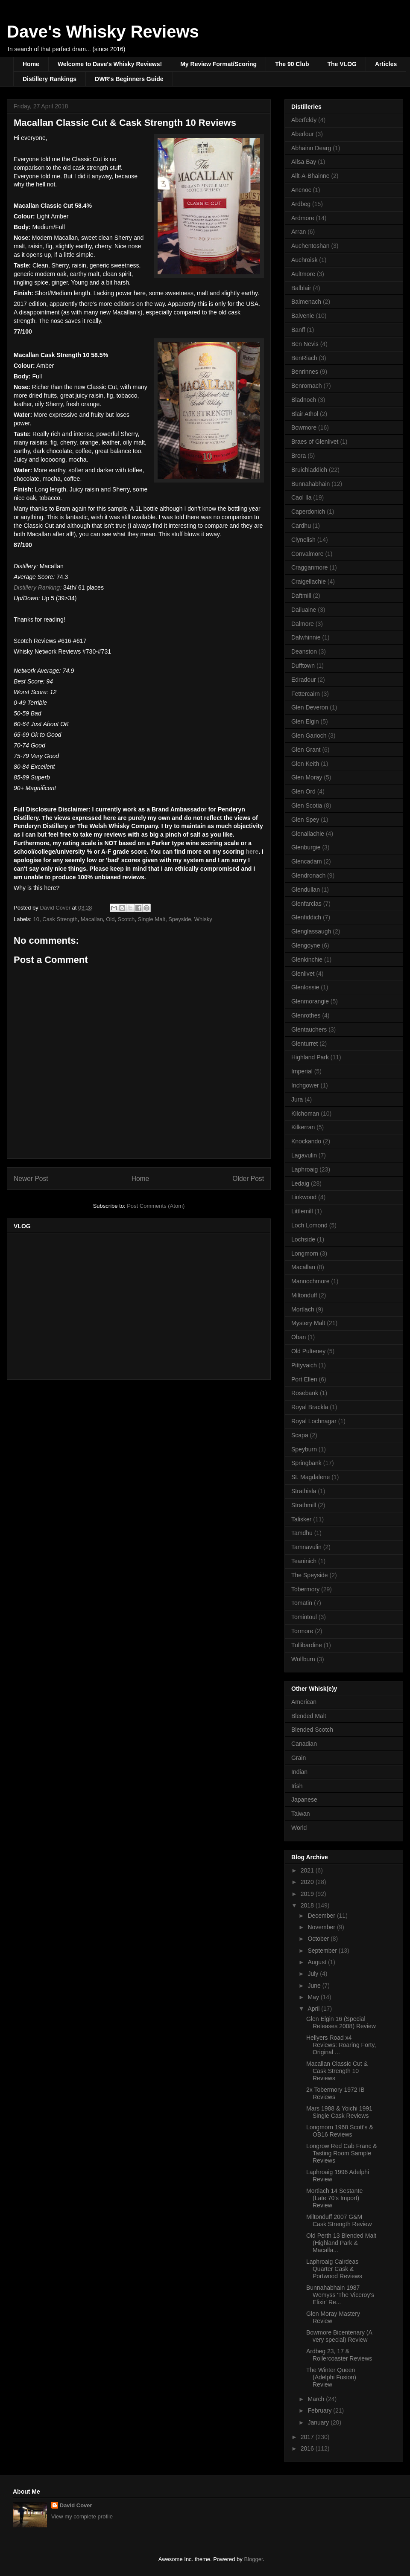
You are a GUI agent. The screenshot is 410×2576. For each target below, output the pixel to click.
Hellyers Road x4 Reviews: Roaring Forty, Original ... (341, 2045)
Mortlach (302, 1309)
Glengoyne (305, 945)
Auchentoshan (310, 245)
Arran (298, 231)
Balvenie (302, 315)
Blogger (253, 2559)
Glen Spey (305, 819)
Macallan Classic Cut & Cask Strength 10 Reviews (337, 2071)
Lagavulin (304, 1155)
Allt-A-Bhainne (310, 175)
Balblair (301, 288)
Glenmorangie (310, 1001)
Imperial (302, 1071)
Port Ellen (304, 1379)
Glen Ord (303, 791)
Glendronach (308, 875)
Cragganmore (309, 567)
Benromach (306, 385)
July (314, 1973)
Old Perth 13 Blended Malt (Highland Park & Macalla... (341, 2242)
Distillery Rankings (49, 79)
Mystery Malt (308, 1323)
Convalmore (307, 553)
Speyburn (304, 1449)
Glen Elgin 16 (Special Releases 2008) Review (341, 2022)
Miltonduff (304, 1295)
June (315, 1985)
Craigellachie (308, 581)
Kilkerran (303, 1127)
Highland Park (310, 1057)
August (318, 1962)
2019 (308, 1893)
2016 (308, 2448)
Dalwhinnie (305, 637)
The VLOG (341, 64)
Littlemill (302, 1211)
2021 (308, 1870)
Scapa (299, 1435)
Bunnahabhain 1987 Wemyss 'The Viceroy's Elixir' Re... (340, 2295)
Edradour (303, 679)
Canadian (304, 1743)
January (319, 2422)
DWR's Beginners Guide (129, 79)
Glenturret (304, 1043)
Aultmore (303, 273)
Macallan (92, 919)
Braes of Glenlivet (315, 441)
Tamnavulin (306, 1547)
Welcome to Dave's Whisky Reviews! (110, 64)
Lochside (303, 1239)
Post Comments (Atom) (155, 1206)
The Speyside (309, 1575)
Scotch (126, 919)
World (299, 1827)
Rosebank (304, 1393)
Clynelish (303, 539)
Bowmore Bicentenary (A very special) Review (339, 2336)
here (252, 851)
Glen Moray (306, 777)
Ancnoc (301, 189)
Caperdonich (308, 511)
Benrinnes (304, 371)
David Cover (76, 2505)
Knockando (306, 1141)
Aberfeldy (303, 119)
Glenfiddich (306, 917)
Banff (298, 329)
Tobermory (305, 1589)
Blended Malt (308, 1715)
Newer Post (31, 1178)
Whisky (203, 919)
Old (110, 919)
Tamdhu (302, 1532)
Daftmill (301, 595)
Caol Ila (301, 497)
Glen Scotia (306, 805)
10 (36, 919)
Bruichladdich (309, 469)
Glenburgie (306, 847)
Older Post (248, 1178)
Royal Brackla (309, 1407)
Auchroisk (304, 259)
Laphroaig (304, 1169)
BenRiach (304, 358)
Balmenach (306, 301)
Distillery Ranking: (38, 587)
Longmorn (304, 1253)
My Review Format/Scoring (218, 64)
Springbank (306, 1463)
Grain (298, 1757)
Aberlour (302, 134)
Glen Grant (305, 749)
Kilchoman (305, 1113)
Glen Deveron (309, 707)
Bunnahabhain (310, 483)
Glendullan (305, 889)
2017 (308, 2437)
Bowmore (303, 427)
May (314, 1997)
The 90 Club (292, 64)
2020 (308, 1881)
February (320, 2410)
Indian (299, 1771)
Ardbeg (300, 204)
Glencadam (306, 861)
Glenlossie (305, 987)
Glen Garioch (308, 735)
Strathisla (303, 1491)
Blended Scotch (312, 1729)
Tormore (302, 1631)
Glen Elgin (305, 721)
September (323, 1950)
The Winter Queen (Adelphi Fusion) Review (331, 2377)
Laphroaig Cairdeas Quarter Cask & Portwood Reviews (334, 2268)
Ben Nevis (305, 343)
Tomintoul (304, 1617)
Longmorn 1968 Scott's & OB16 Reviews (339, 2131)
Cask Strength (59, 919)
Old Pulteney (308, 1351)
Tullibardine (306, 1645)
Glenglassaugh (311, 931)
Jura (297, 1099)
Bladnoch (303, 399)
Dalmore (302, 623)
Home (31, 64)
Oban (298, 1337)
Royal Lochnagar (314, 1421)
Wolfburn (303, 1659)
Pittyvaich (304, 1365)
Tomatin (301, 1602)
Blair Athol (304, 413)
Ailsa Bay (303, 161)
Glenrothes (305, 1015)
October (319, 1938)
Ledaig (300, 1183)
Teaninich (303, 1561)
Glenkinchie (306, 959)
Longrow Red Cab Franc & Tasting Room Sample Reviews (341, 2153)
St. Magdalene (310, 1477)
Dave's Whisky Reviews (103, 31)
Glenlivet (302, 973)
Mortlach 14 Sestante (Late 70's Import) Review (334, 2198)
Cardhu (301, 525)
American (303, 1701)
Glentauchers (309, 1029)
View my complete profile (82, 2516)
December (322, 1915)
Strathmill (303, 1505)
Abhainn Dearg (311, 148)
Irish (296, 1785)
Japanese (304, 1799)
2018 (308, 1905)
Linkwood (303, 1197)
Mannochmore (310, 1281)
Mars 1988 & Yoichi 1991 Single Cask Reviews (339, 2112)
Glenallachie (307, 833)
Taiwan (300, 1813)
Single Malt (151, 919)
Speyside (179, 919)
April (314, 2008)
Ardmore (302, 218)
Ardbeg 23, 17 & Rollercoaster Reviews (339, 2355)
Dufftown (303, 665)
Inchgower (305, 1085)
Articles (386, 64)
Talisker (301, 1519)
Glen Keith (305, 763)
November (322, 1927)
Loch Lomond (309, 1225)
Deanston (304, 651)
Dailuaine (303, 609)
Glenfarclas (306, 903)
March (317, 2399)
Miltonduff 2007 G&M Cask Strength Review (339, 2220)
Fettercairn (305, 693)
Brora (298, 455)
